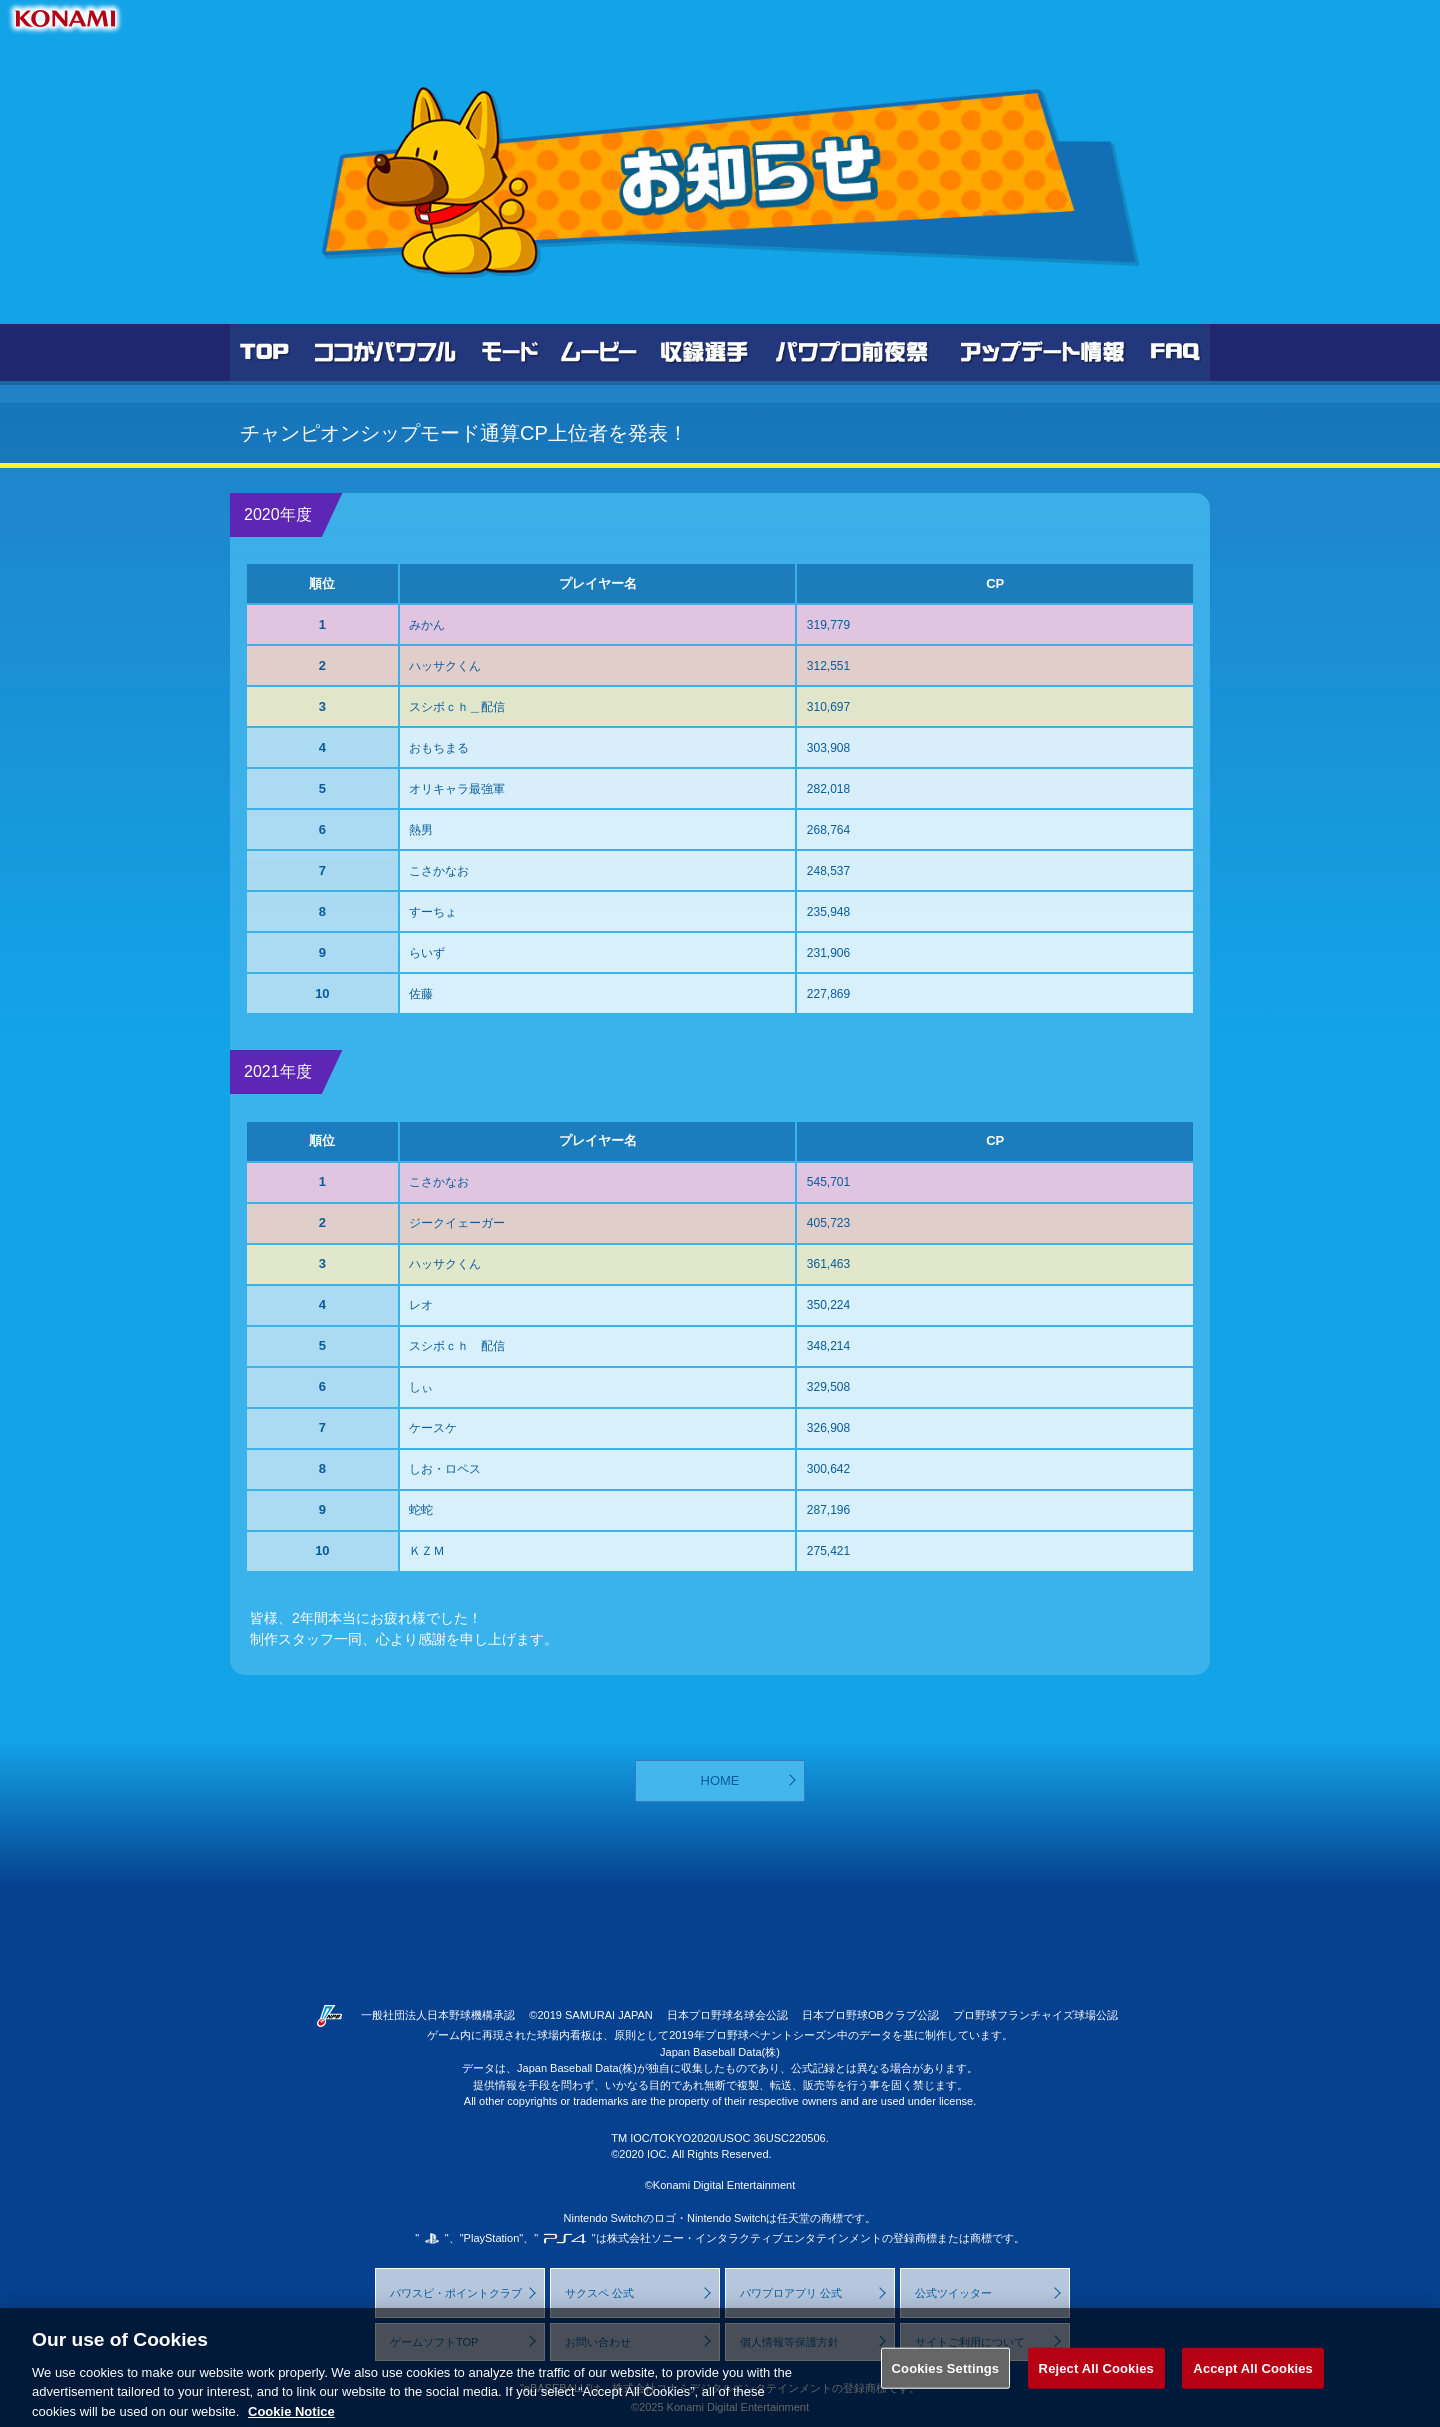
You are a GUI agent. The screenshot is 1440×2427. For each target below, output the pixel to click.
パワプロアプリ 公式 (791, 2293)
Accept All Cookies (1253, 2381)
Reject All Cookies (1096, 2381)
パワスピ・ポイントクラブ (456, 2293)
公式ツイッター (953, 2293)
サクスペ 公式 (599, 2293)
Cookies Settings (946, 2381)
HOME (720, 1780)
